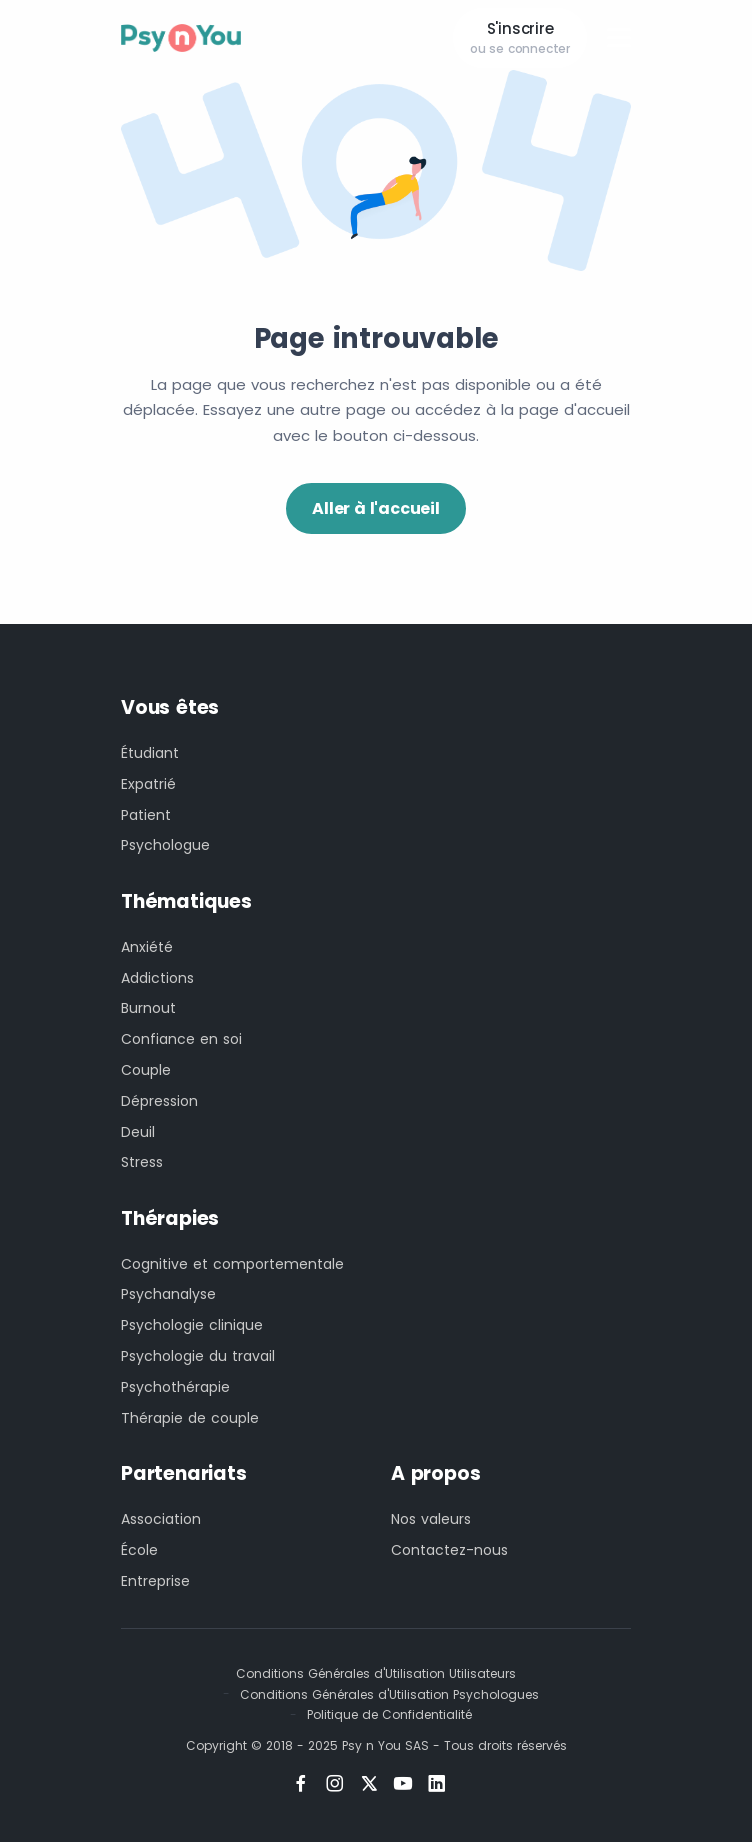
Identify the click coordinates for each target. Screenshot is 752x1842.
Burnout (148, 1008)
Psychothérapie (175, 1387)
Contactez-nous (449, 1550)
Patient (146, 815)
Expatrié (148, 784)
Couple (146, 1070)
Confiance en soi (181, 1039)
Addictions (157, 978)
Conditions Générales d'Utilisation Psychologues (389, 1694)
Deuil (138, 1132)
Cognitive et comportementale (232, 1264)
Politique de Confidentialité (389, 1714)
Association (161, 1519)
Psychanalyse (168, 1294)
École (139, 1550)
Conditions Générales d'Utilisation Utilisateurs (376, 1673)
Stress (142, 1162)
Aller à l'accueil (376, 508)
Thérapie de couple (190, 1418)
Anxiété (147, 947)
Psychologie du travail (198, 1356)
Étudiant (150, 753)
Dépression (159, 1101)
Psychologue (165, 845)
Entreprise (155, 1581)
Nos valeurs (431, 1519)
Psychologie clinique (192, 1325)
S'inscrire (520, 38)
